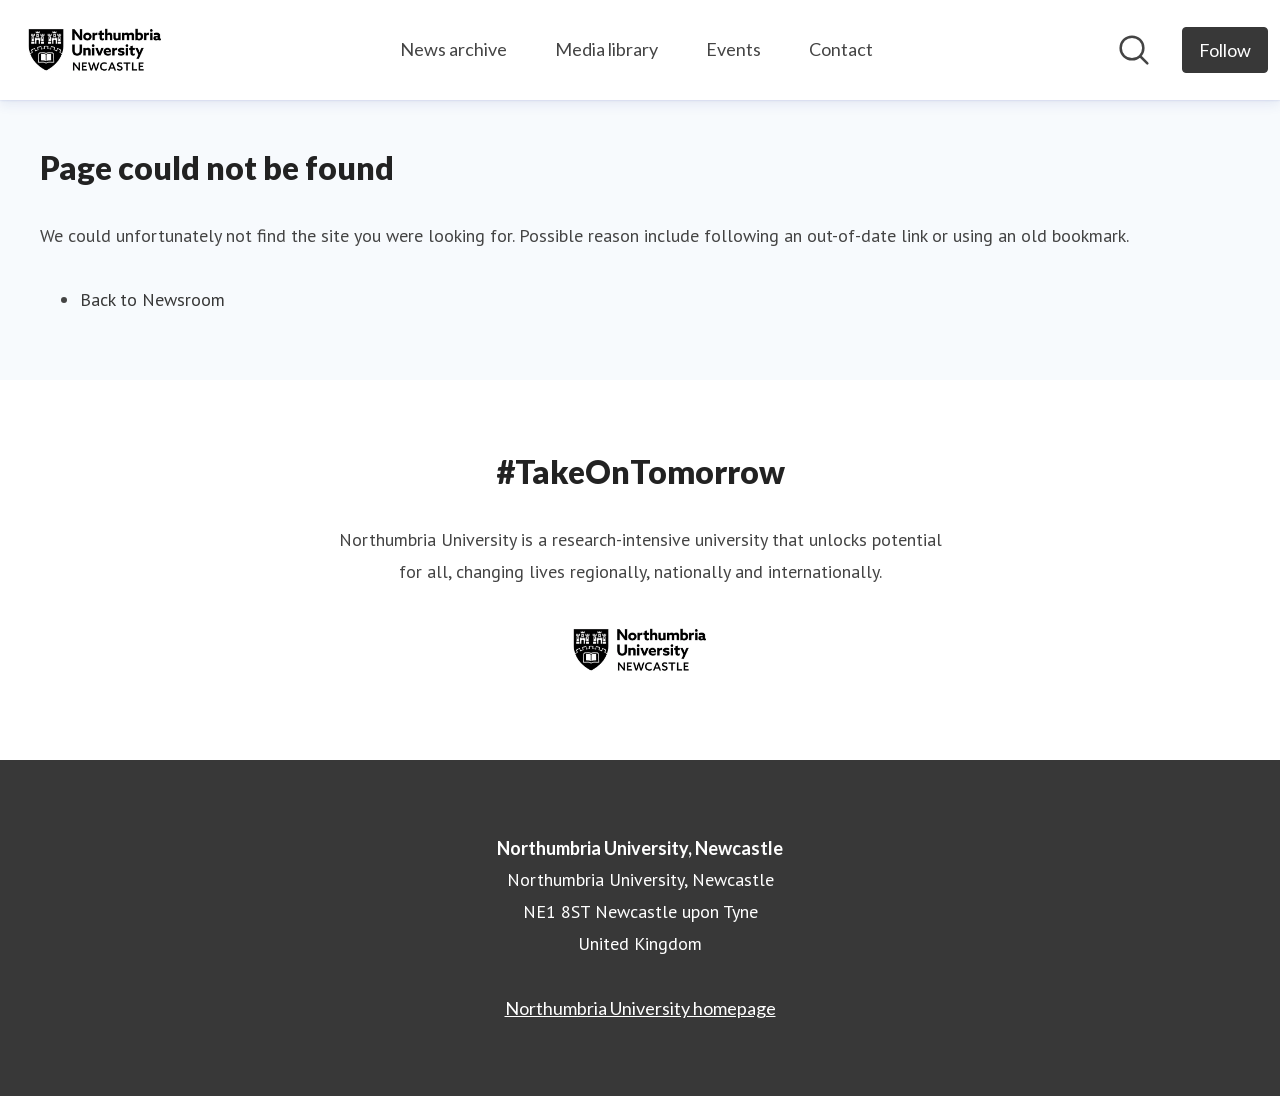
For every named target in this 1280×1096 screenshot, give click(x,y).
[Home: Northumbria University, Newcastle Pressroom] (95, 50)
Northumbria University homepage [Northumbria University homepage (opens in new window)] (640, 1008)
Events (733, 49)
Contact (841, 49)
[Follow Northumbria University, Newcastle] (1225, 50)
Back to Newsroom (152, 299)
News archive (453, 49)
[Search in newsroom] (1134, 50)
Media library (606, 49)
